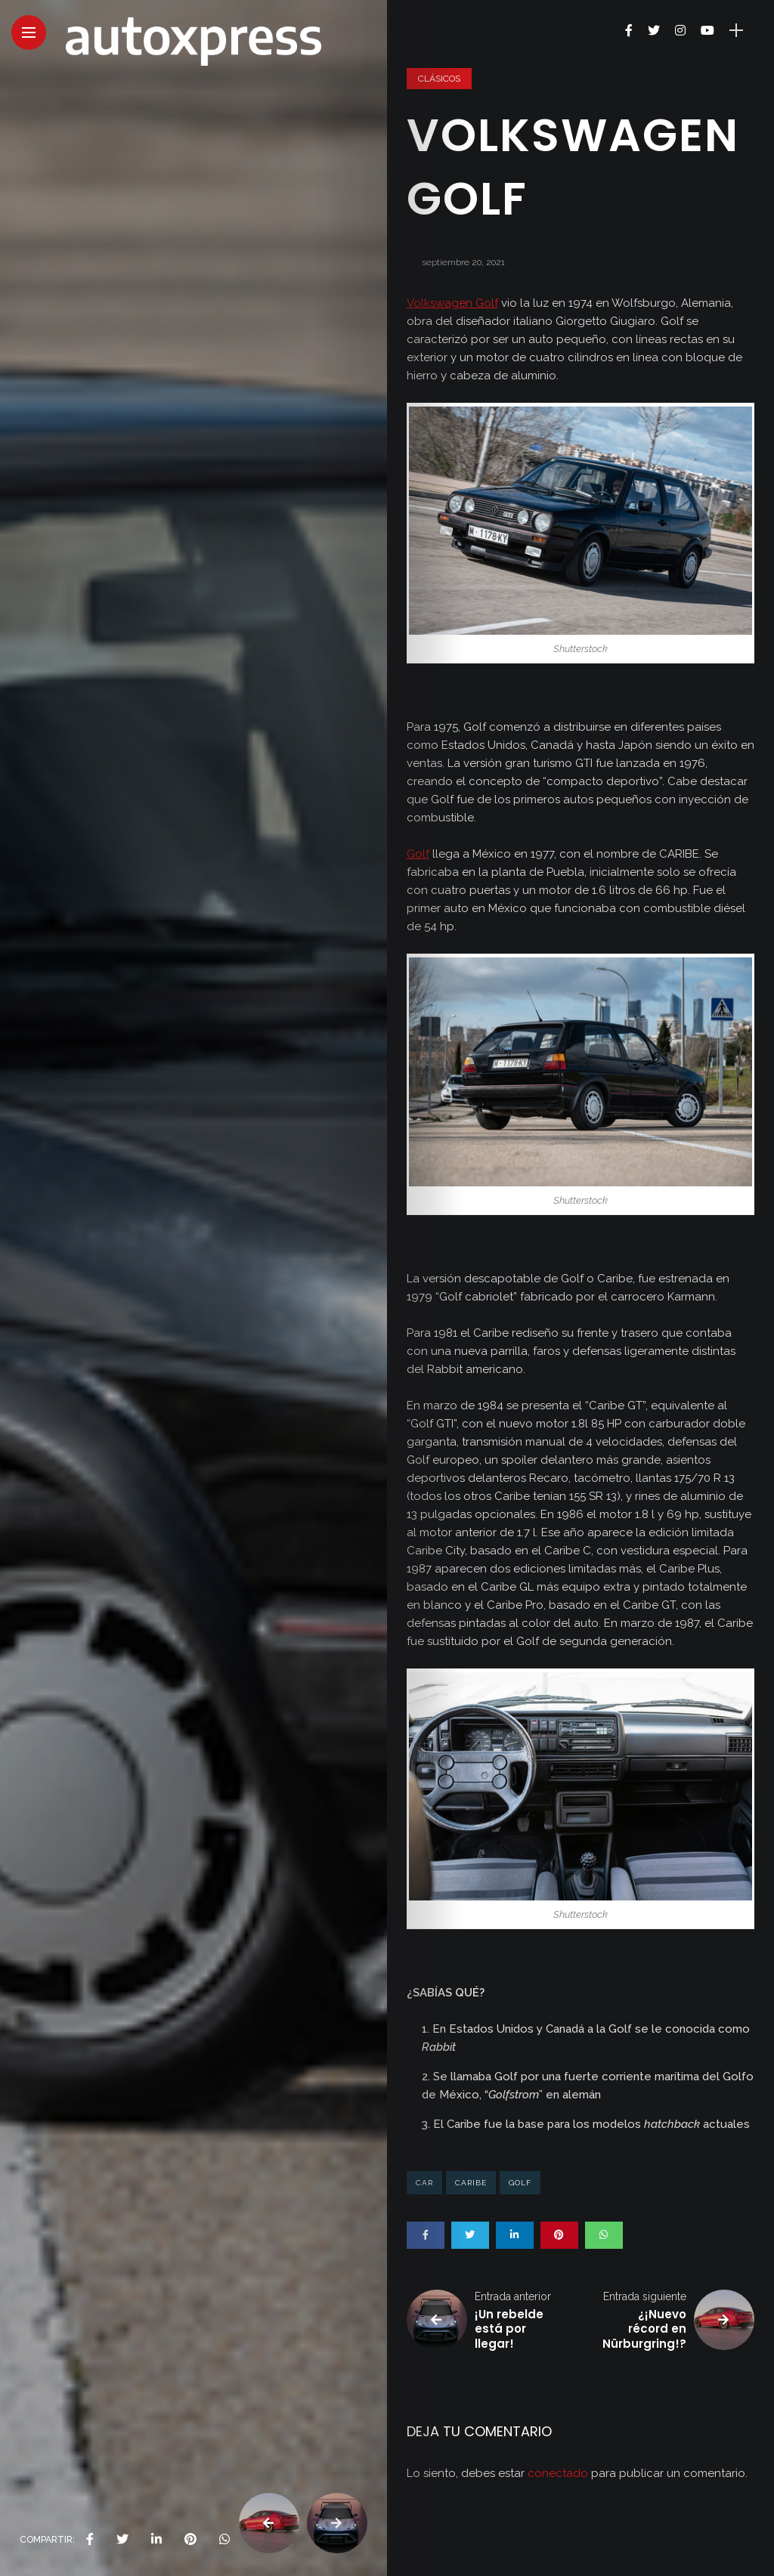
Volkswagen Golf (452, 303)
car (424, 2183)
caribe (471, 2183)
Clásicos (439, 78)
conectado (558, 2473)
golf (520, 2183)
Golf (418, 854)
